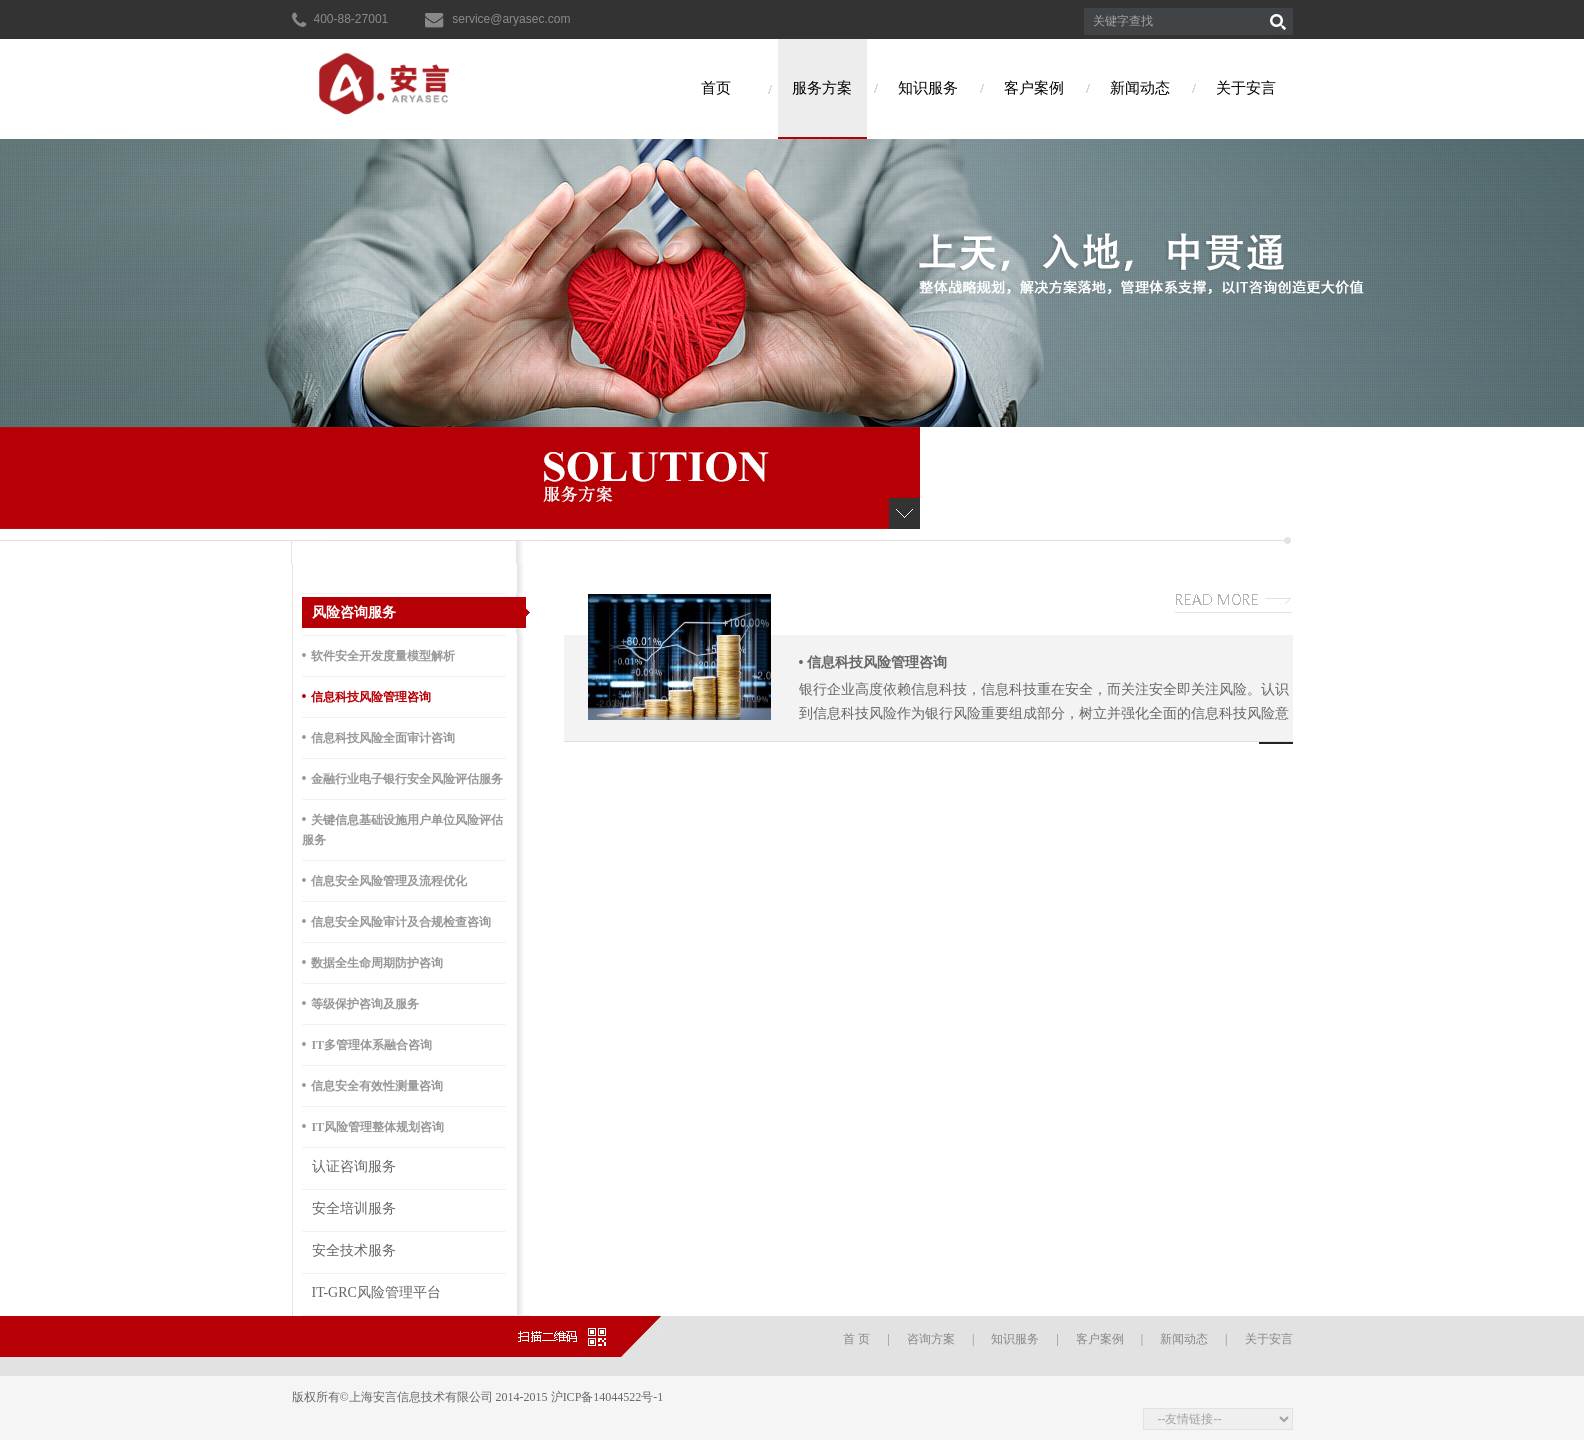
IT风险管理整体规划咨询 (373, 1126)
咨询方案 (931, 1339)
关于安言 (1246, 88)
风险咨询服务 (354, 612)
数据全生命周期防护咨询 (373, 962)
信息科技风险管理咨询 (367, 696)
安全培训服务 (354, 1208)
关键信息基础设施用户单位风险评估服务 (403, 829)
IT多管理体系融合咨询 (367, 1044)
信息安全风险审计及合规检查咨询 (397, 921)
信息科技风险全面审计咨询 (379, 737)
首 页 (856, 1339)
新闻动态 (1140, 88)
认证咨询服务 (354, 1166)
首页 (716, 88)
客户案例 (1034, 88)
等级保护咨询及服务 (361, 1003)
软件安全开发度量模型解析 (379, 655)
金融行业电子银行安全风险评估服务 (403, 778)
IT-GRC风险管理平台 (376, 1292)
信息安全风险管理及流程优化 (385, 880)
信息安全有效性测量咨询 (373, 1085)
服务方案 (822, 88)
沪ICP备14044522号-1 (609, 1397)
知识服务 (928, 88)
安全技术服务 (354, 1250)
